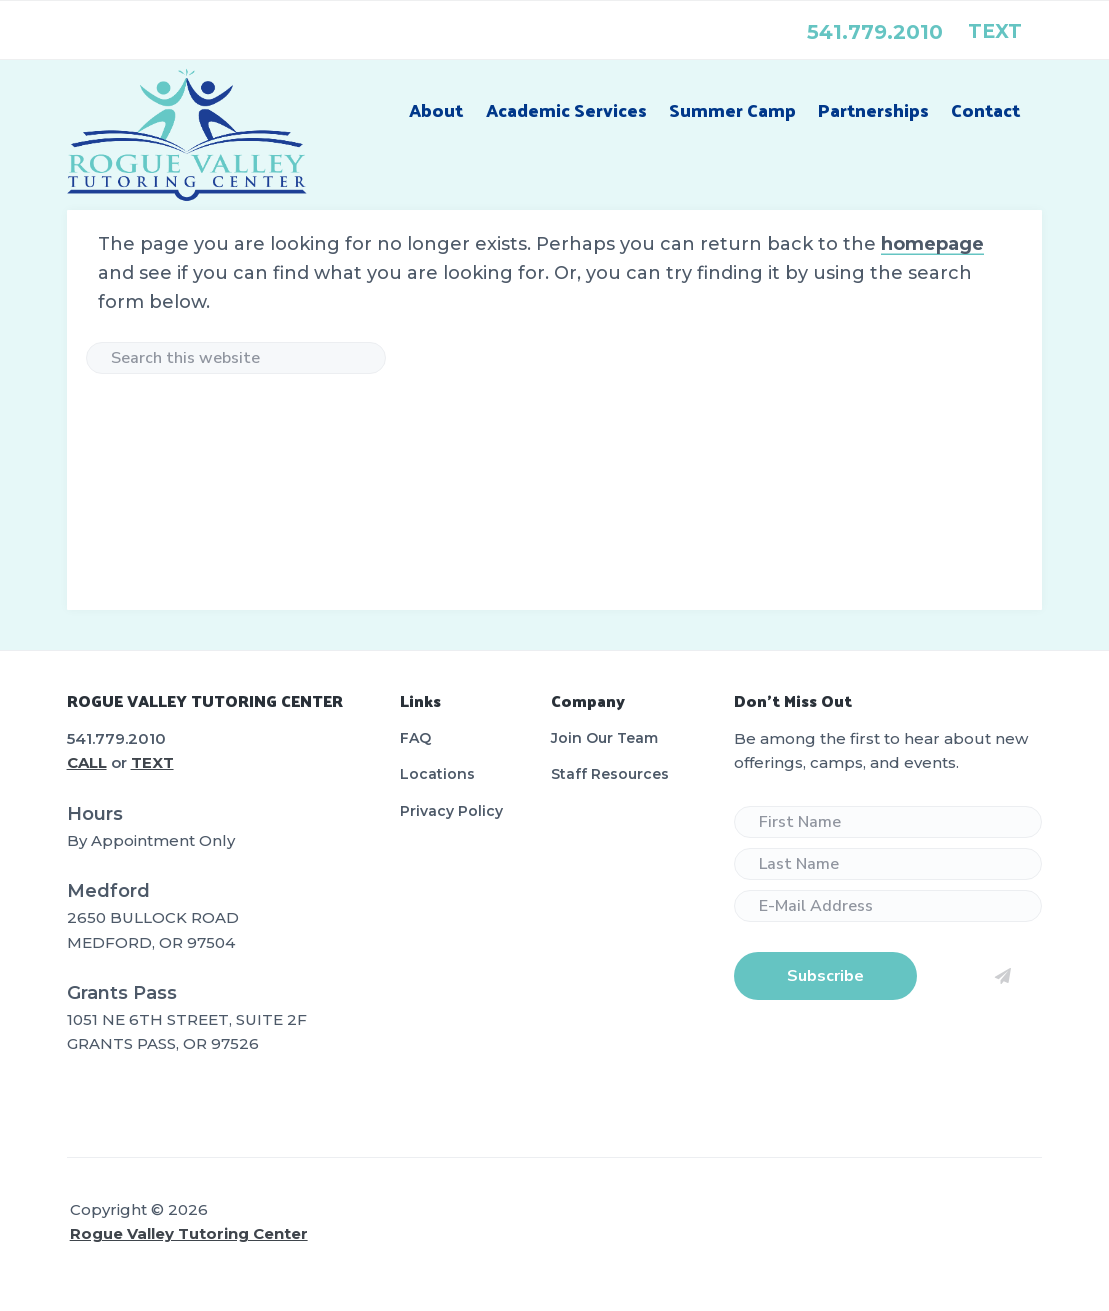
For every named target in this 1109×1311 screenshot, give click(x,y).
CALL (87, 762)
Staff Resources (610, 774)
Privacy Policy (451, 811)
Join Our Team (604, 738)
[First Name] (888, 822)
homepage (932, 244)
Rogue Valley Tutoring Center (189, 1233)
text (995, 31)
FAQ (415, 738)
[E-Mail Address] (888, 906)
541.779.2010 (875, 32)
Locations (437, 774)
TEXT (152, 762)
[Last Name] (888, 864)
